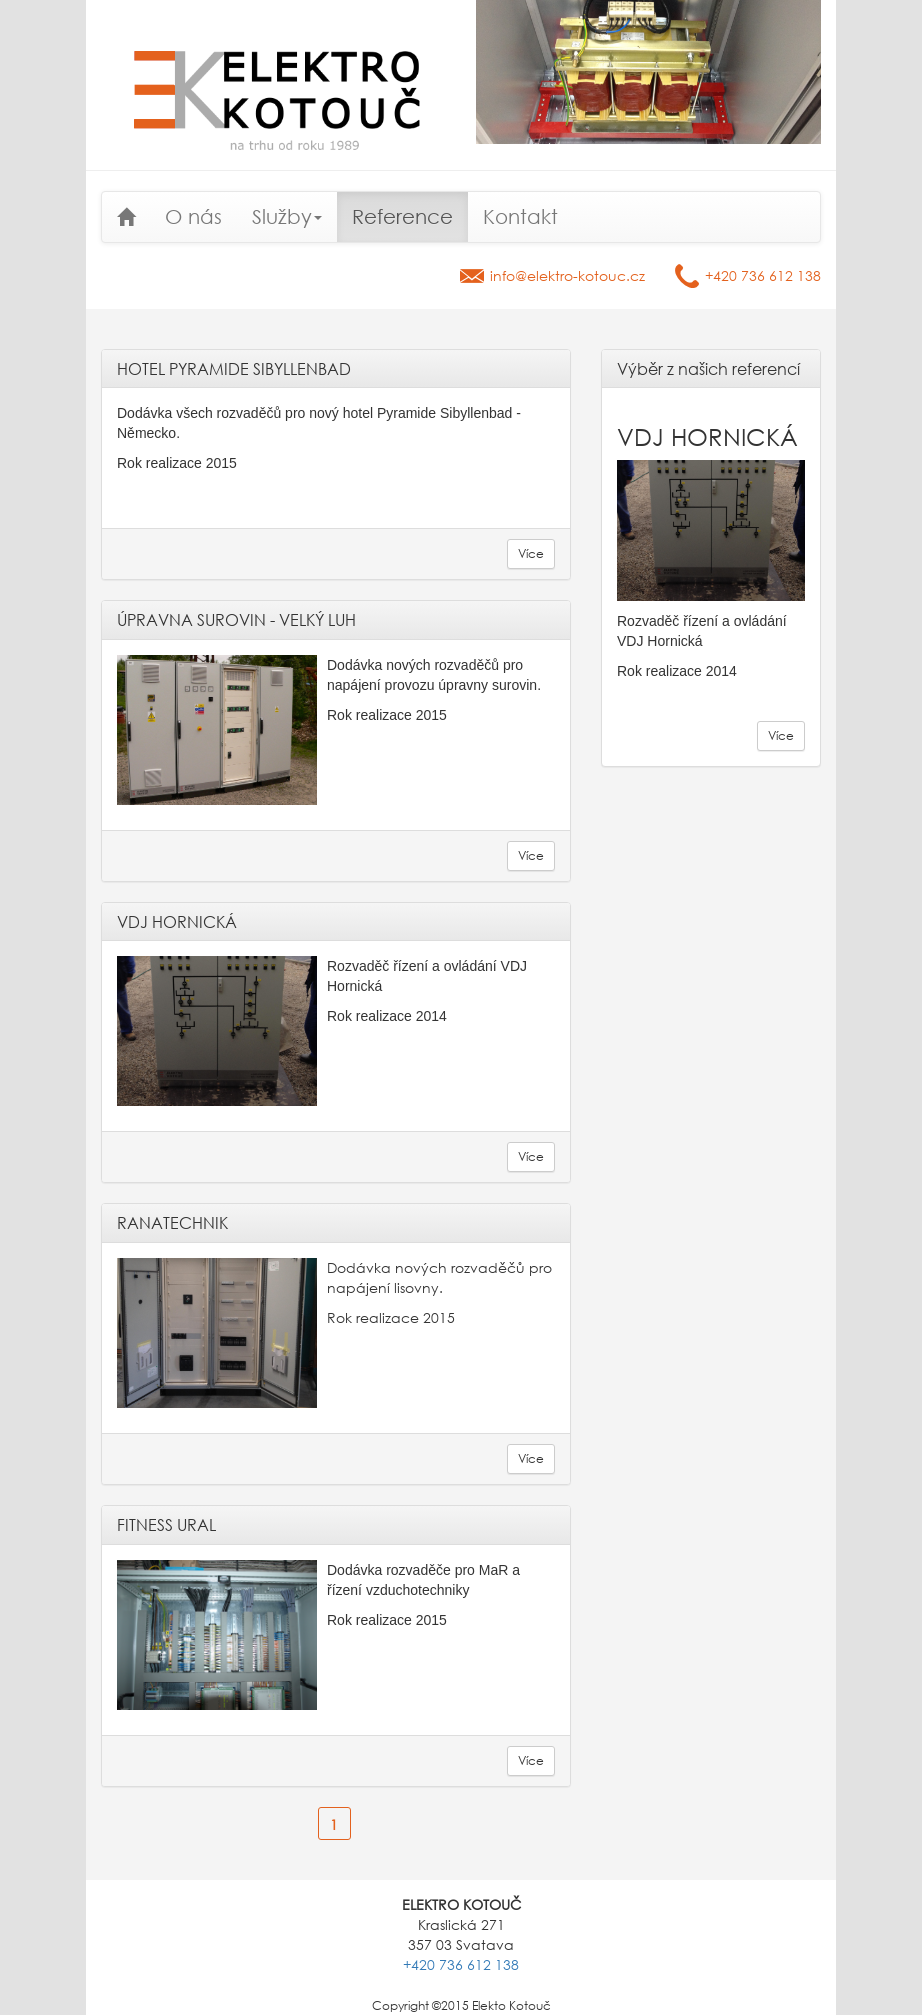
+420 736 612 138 (763, 275)
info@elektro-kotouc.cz (567, 275)
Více (531, 553)
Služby (287, 216)
